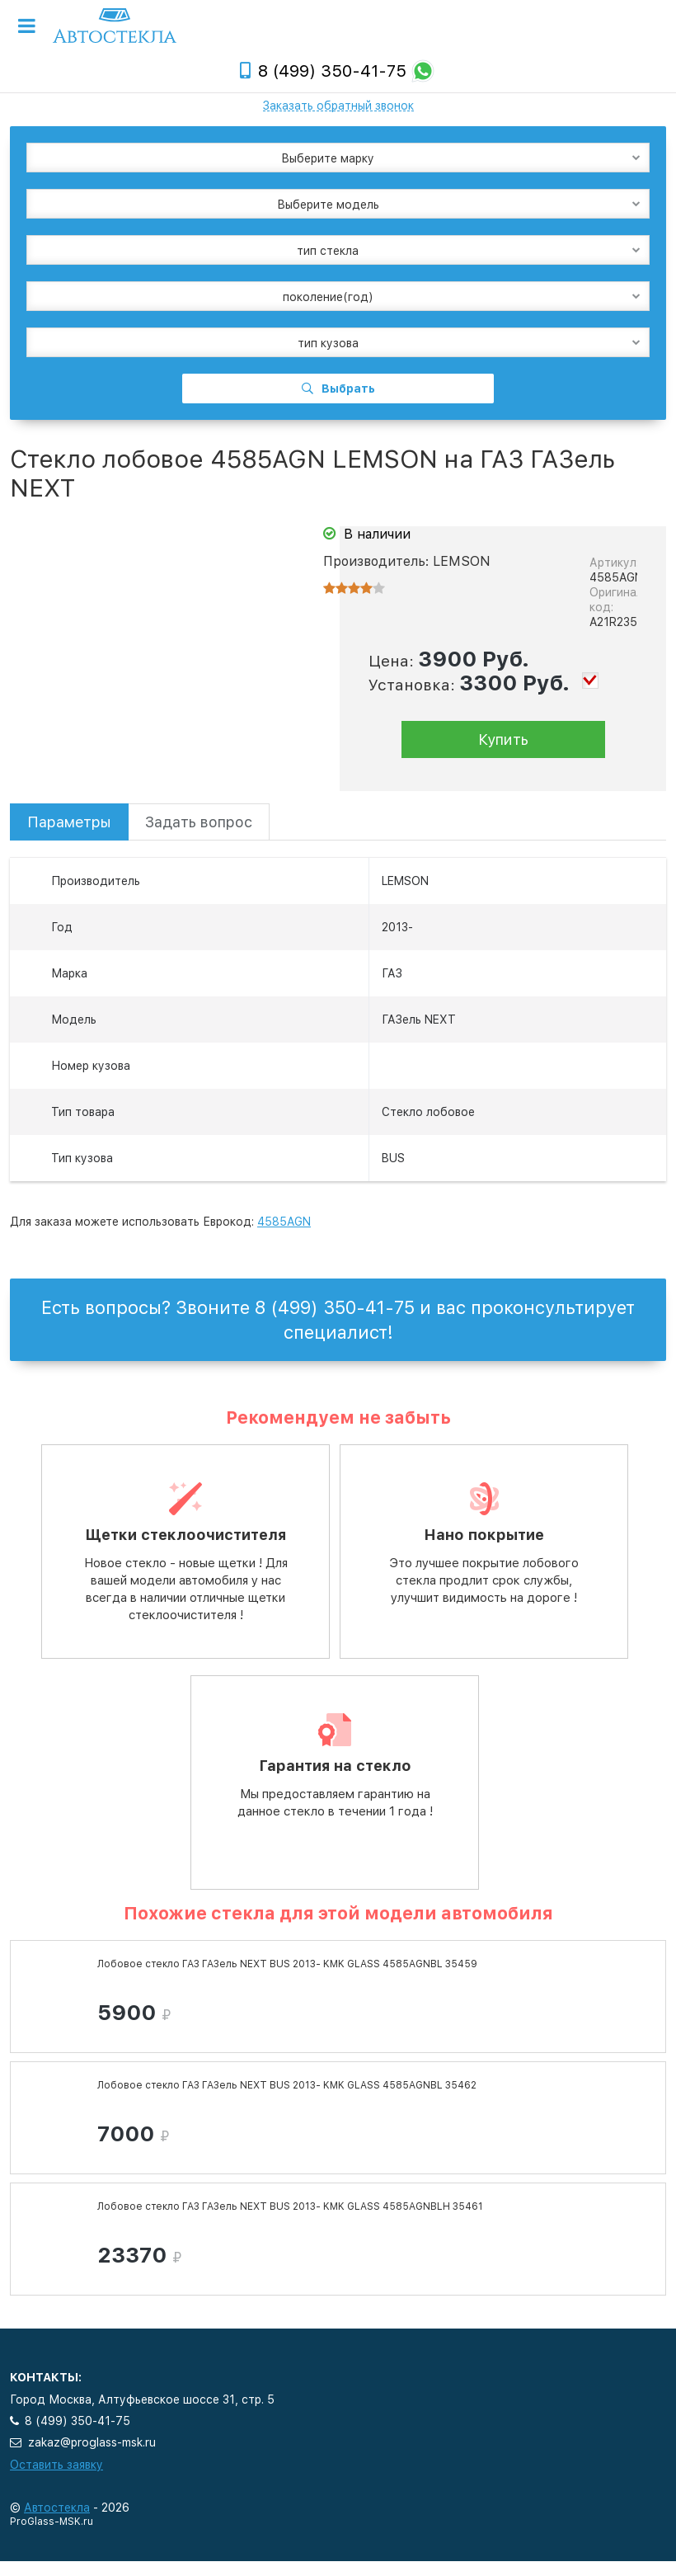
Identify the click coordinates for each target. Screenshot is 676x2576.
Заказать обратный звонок (338, 105)
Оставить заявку (56, 2464)
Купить (503, 739)
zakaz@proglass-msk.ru (92, 2442)
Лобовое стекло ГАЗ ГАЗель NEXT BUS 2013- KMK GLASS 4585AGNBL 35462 (286, 2085)
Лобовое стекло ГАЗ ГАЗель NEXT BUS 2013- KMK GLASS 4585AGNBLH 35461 (290, 2206)
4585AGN (284, 1221)
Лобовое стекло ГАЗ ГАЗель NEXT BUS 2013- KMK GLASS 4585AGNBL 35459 (287, 1964)
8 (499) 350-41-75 (332, 71)
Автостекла (57, 2507)
